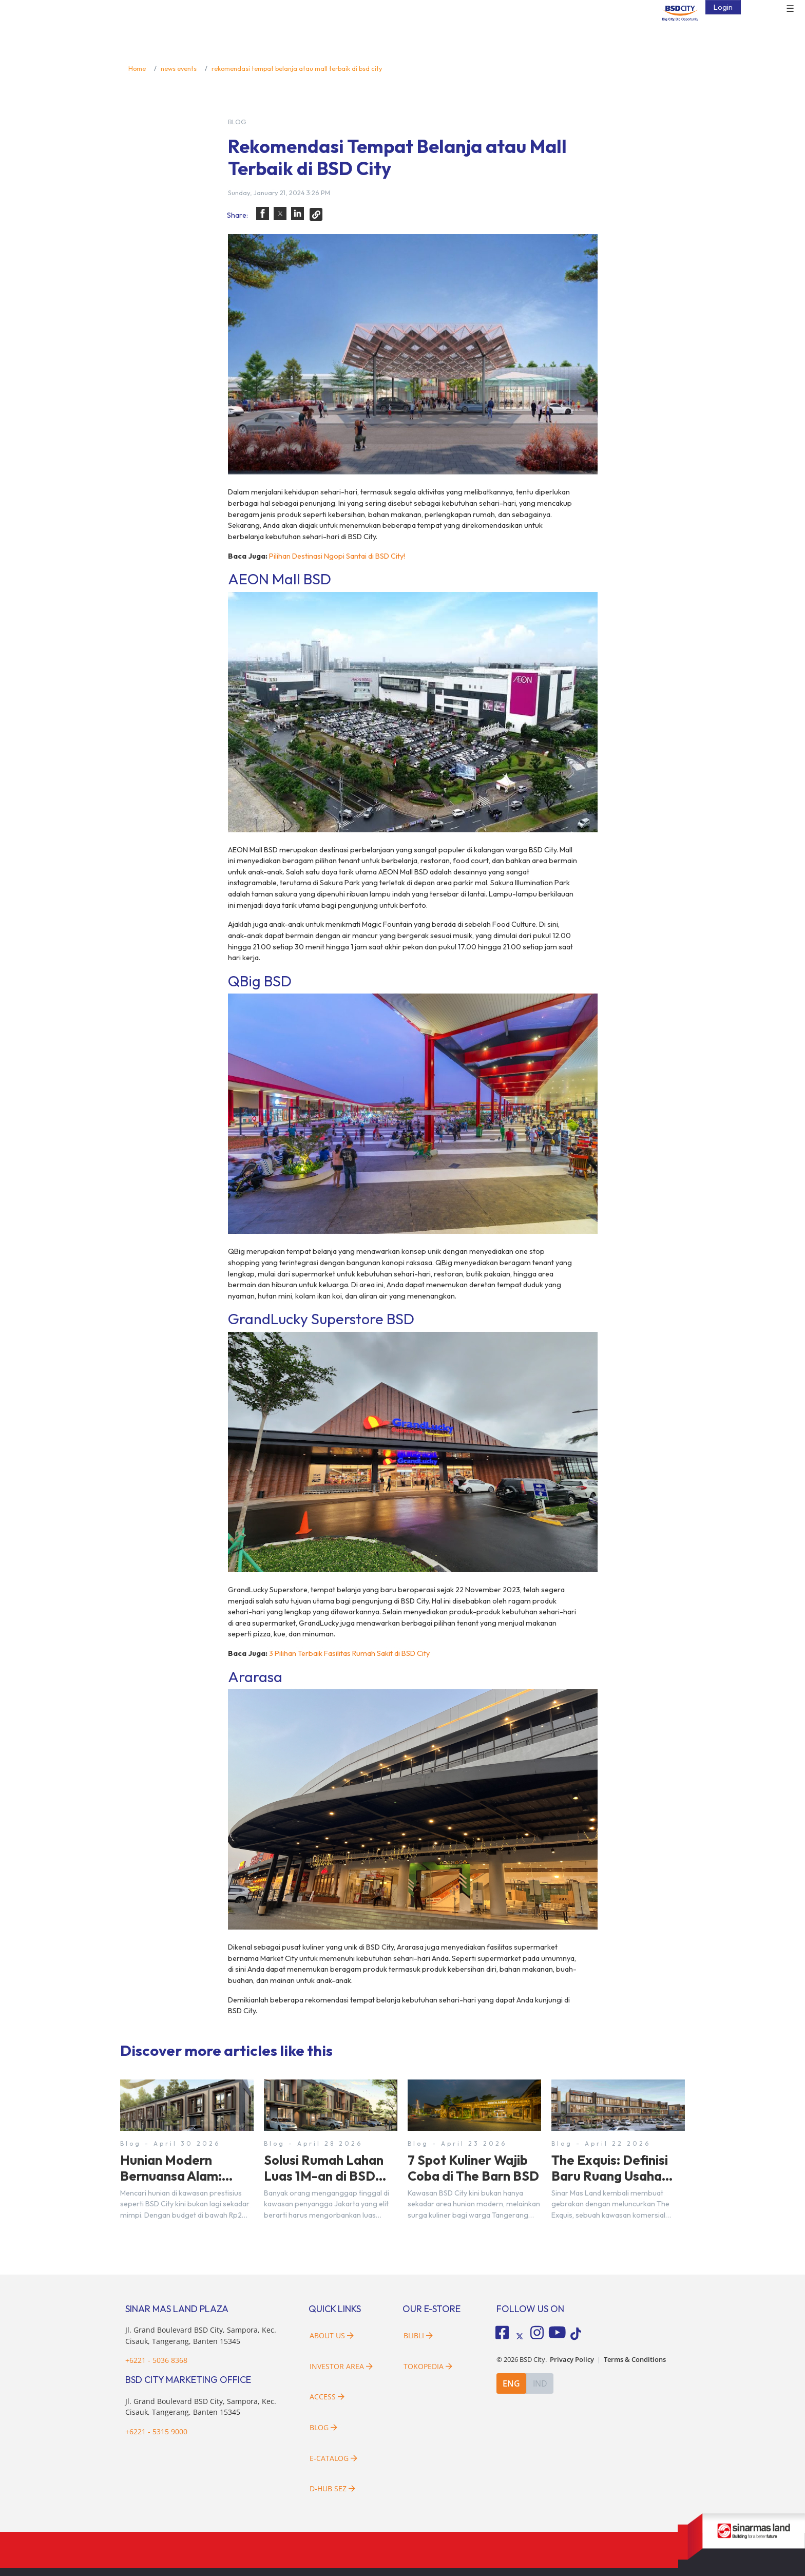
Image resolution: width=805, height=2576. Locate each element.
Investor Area (341, 2366)
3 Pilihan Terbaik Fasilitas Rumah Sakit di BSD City (349, 1653)
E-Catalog (333, 2458)
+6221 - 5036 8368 (156, 2360)
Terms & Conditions (635, 2359)
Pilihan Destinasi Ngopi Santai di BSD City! (337, 556)
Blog (323, 2427)
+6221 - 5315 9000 (156, 2431)
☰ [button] (790, 9)
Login (723, 7)
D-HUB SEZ (332, 2488)
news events (179, 68)
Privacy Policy (572, 2359)
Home (137, 68)
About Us (332, 2335)
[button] (262, 213)
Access (327, 2396)
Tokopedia (428, 2366)
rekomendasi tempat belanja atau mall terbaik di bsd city (297, 68)
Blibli (418, 2335)
